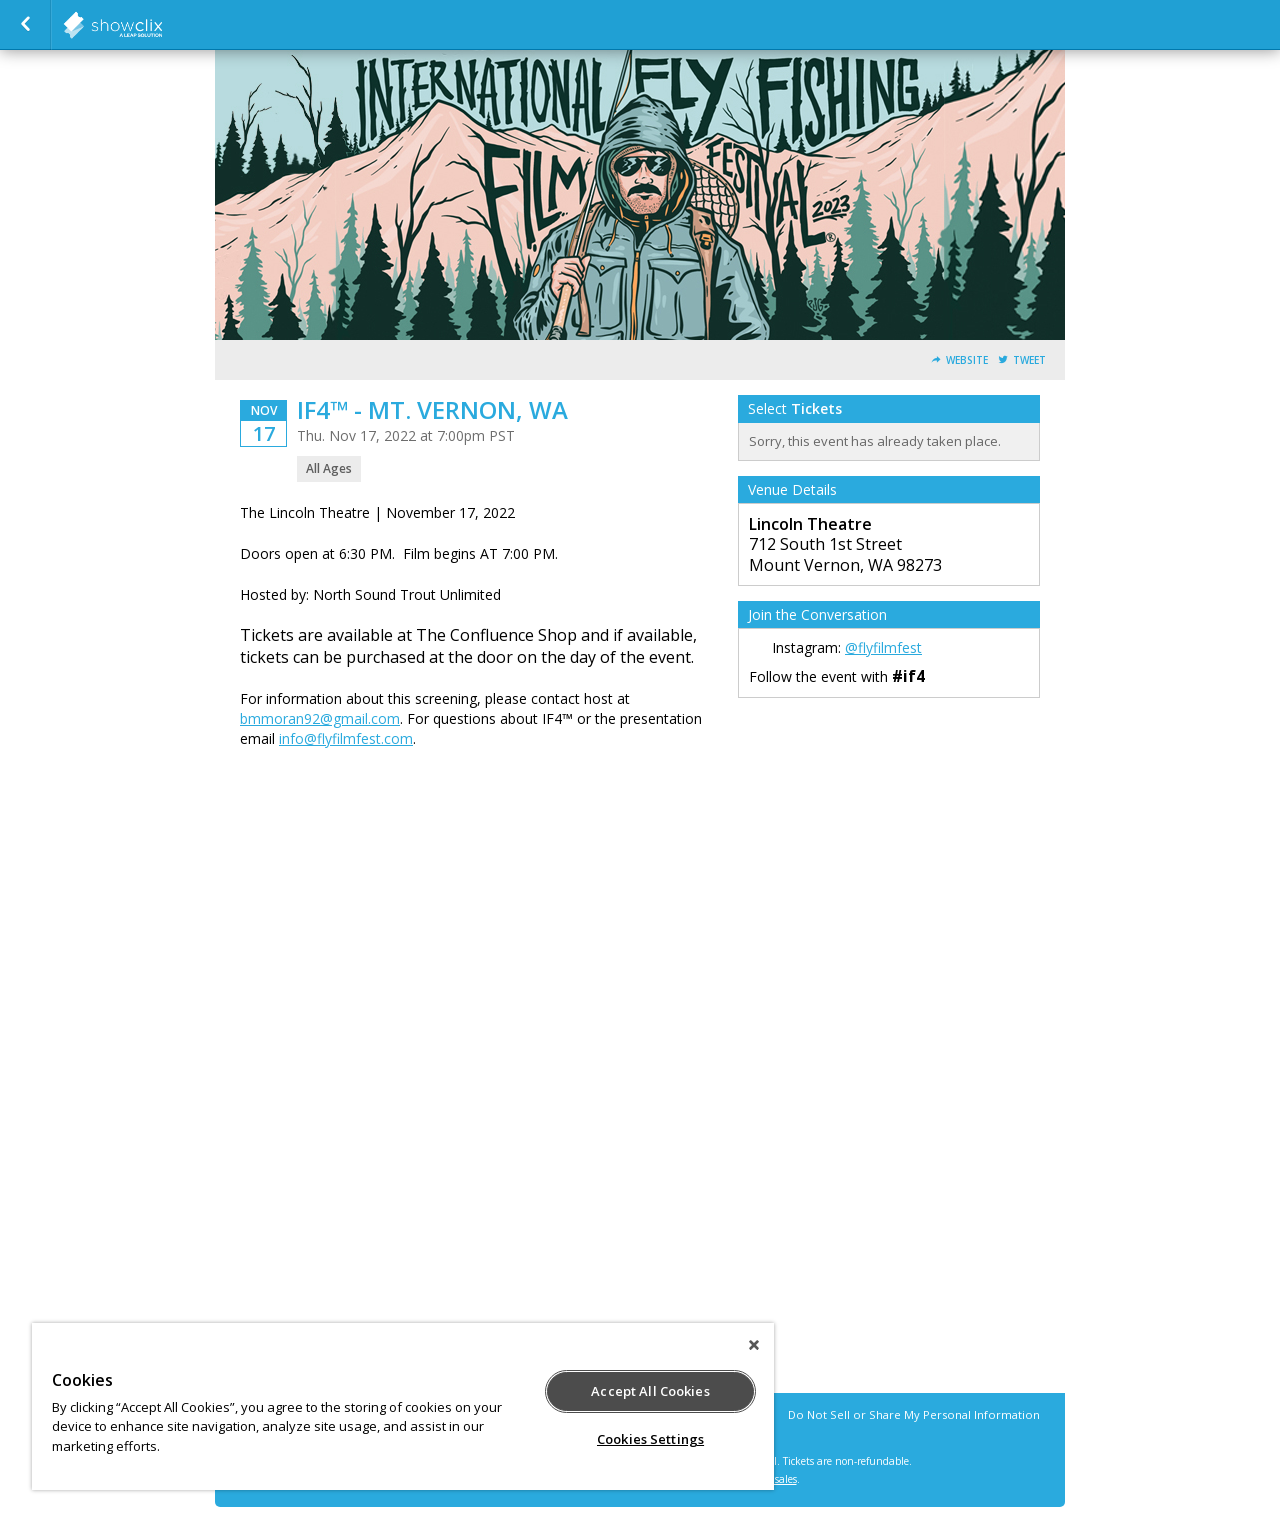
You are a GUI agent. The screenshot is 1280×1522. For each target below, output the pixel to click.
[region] (403, 1406)
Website (967, 360)
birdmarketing (162, 25)
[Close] (754, 1345)
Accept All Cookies (650, 1391)
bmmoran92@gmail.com (320, 718)
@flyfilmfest (883, 647)
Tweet (1029, 360)
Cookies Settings (650, 1439)
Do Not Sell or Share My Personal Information (914, 1414)
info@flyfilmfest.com (346, 738)
